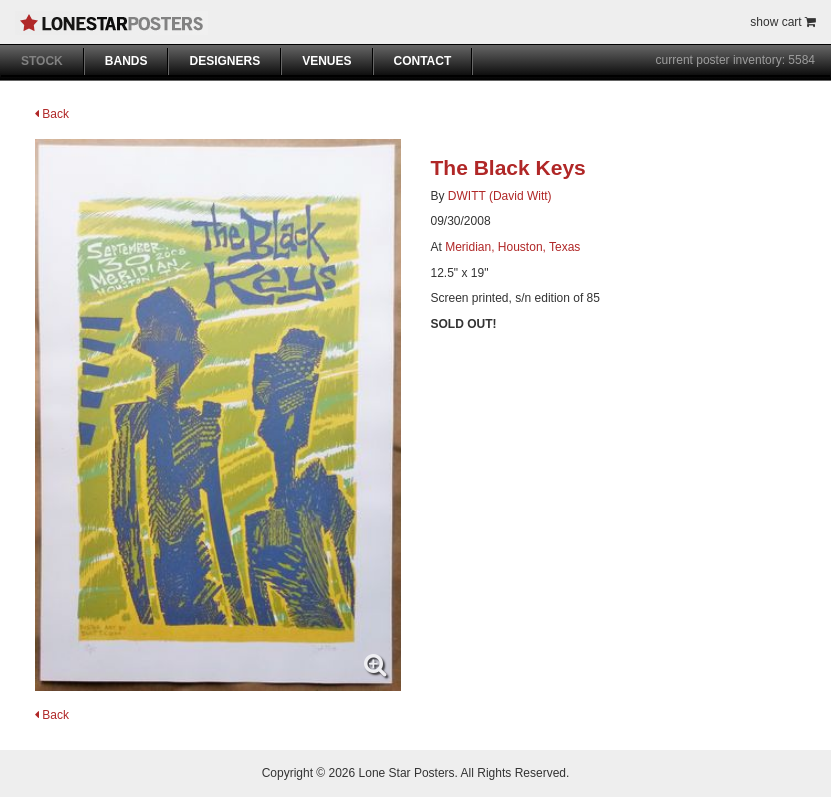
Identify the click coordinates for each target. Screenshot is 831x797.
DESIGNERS (224, 61)
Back (52, 114)
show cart (783, 22)
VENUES (326, 61)
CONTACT (423, 61)
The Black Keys (508, 167)
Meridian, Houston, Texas (512, 247)
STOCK (42, 61)
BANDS (126, 61)
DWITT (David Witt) (500, 196)
